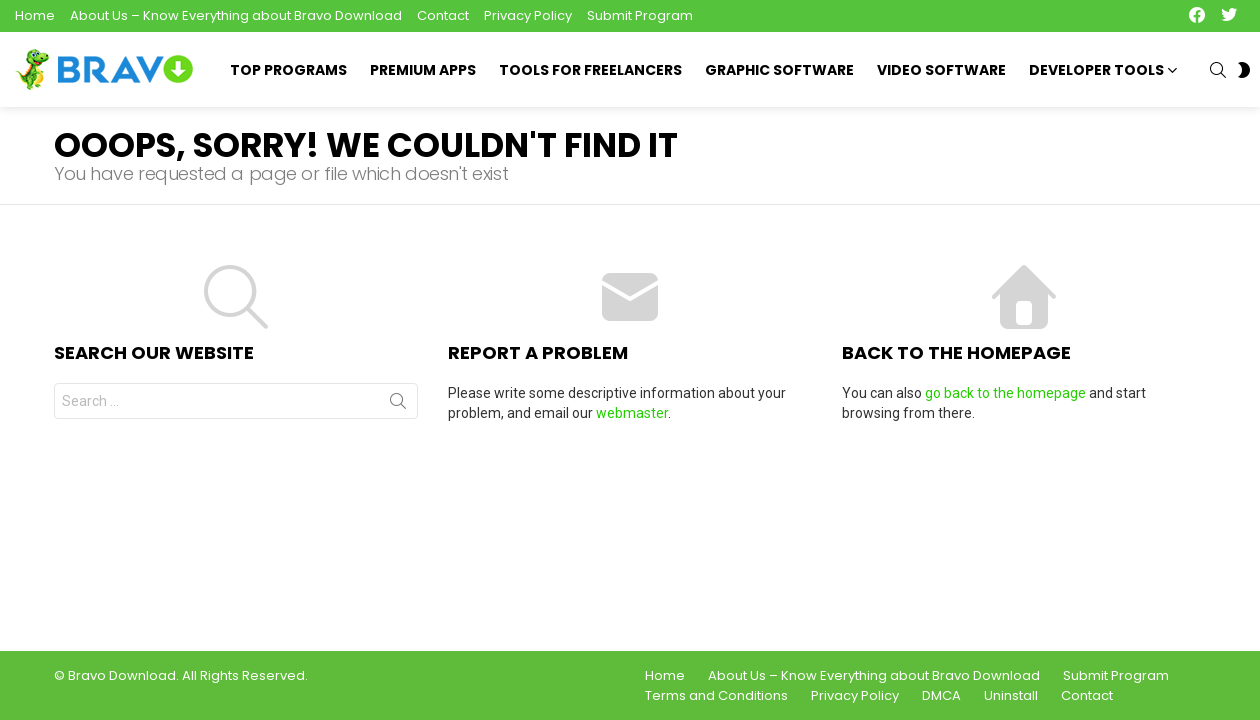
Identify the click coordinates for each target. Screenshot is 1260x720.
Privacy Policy (528, 15)
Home (35, 15)
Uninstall (1011, 696)
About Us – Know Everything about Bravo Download (236, 15)
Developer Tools (1096, 72)
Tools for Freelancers (590, 70)
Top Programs (288, 70)
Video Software (941, 70)
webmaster (632, 413)
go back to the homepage (1005, 393)
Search (398, 405)
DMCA (941, 696)
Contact (443, 15)
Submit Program (640, 15)
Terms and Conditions (716, 696)
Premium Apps (423, 70)
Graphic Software (779, 70)
